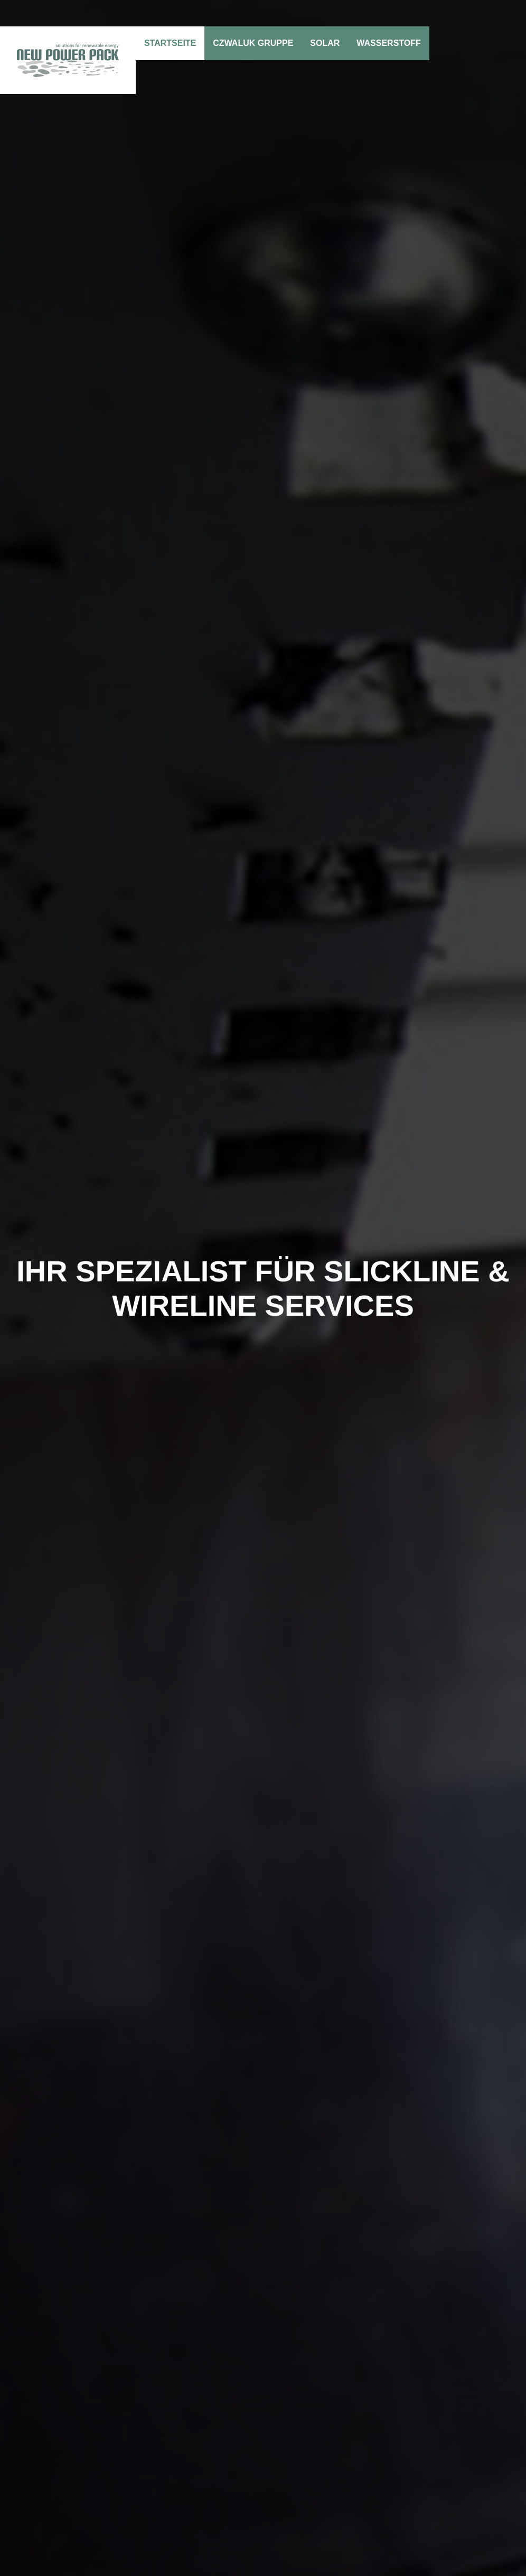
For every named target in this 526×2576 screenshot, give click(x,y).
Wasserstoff (388, 43)
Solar (325, 43)
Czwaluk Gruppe (253, 43)
